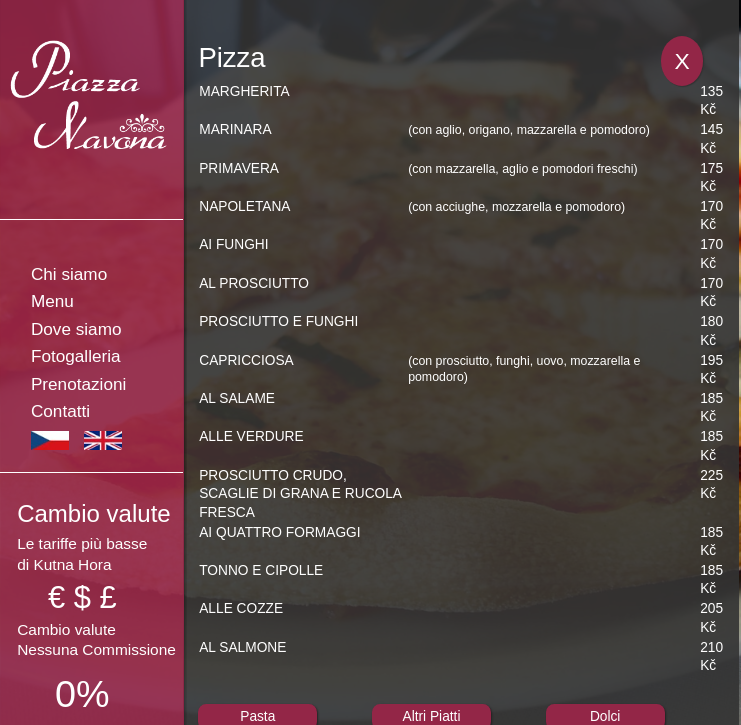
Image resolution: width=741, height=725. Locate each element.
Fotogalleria (76, 356)
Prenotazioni (78, 384)
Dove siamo (76, 329)
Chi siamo (69, 274)
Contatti (60, 411)
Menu (52, 301)
